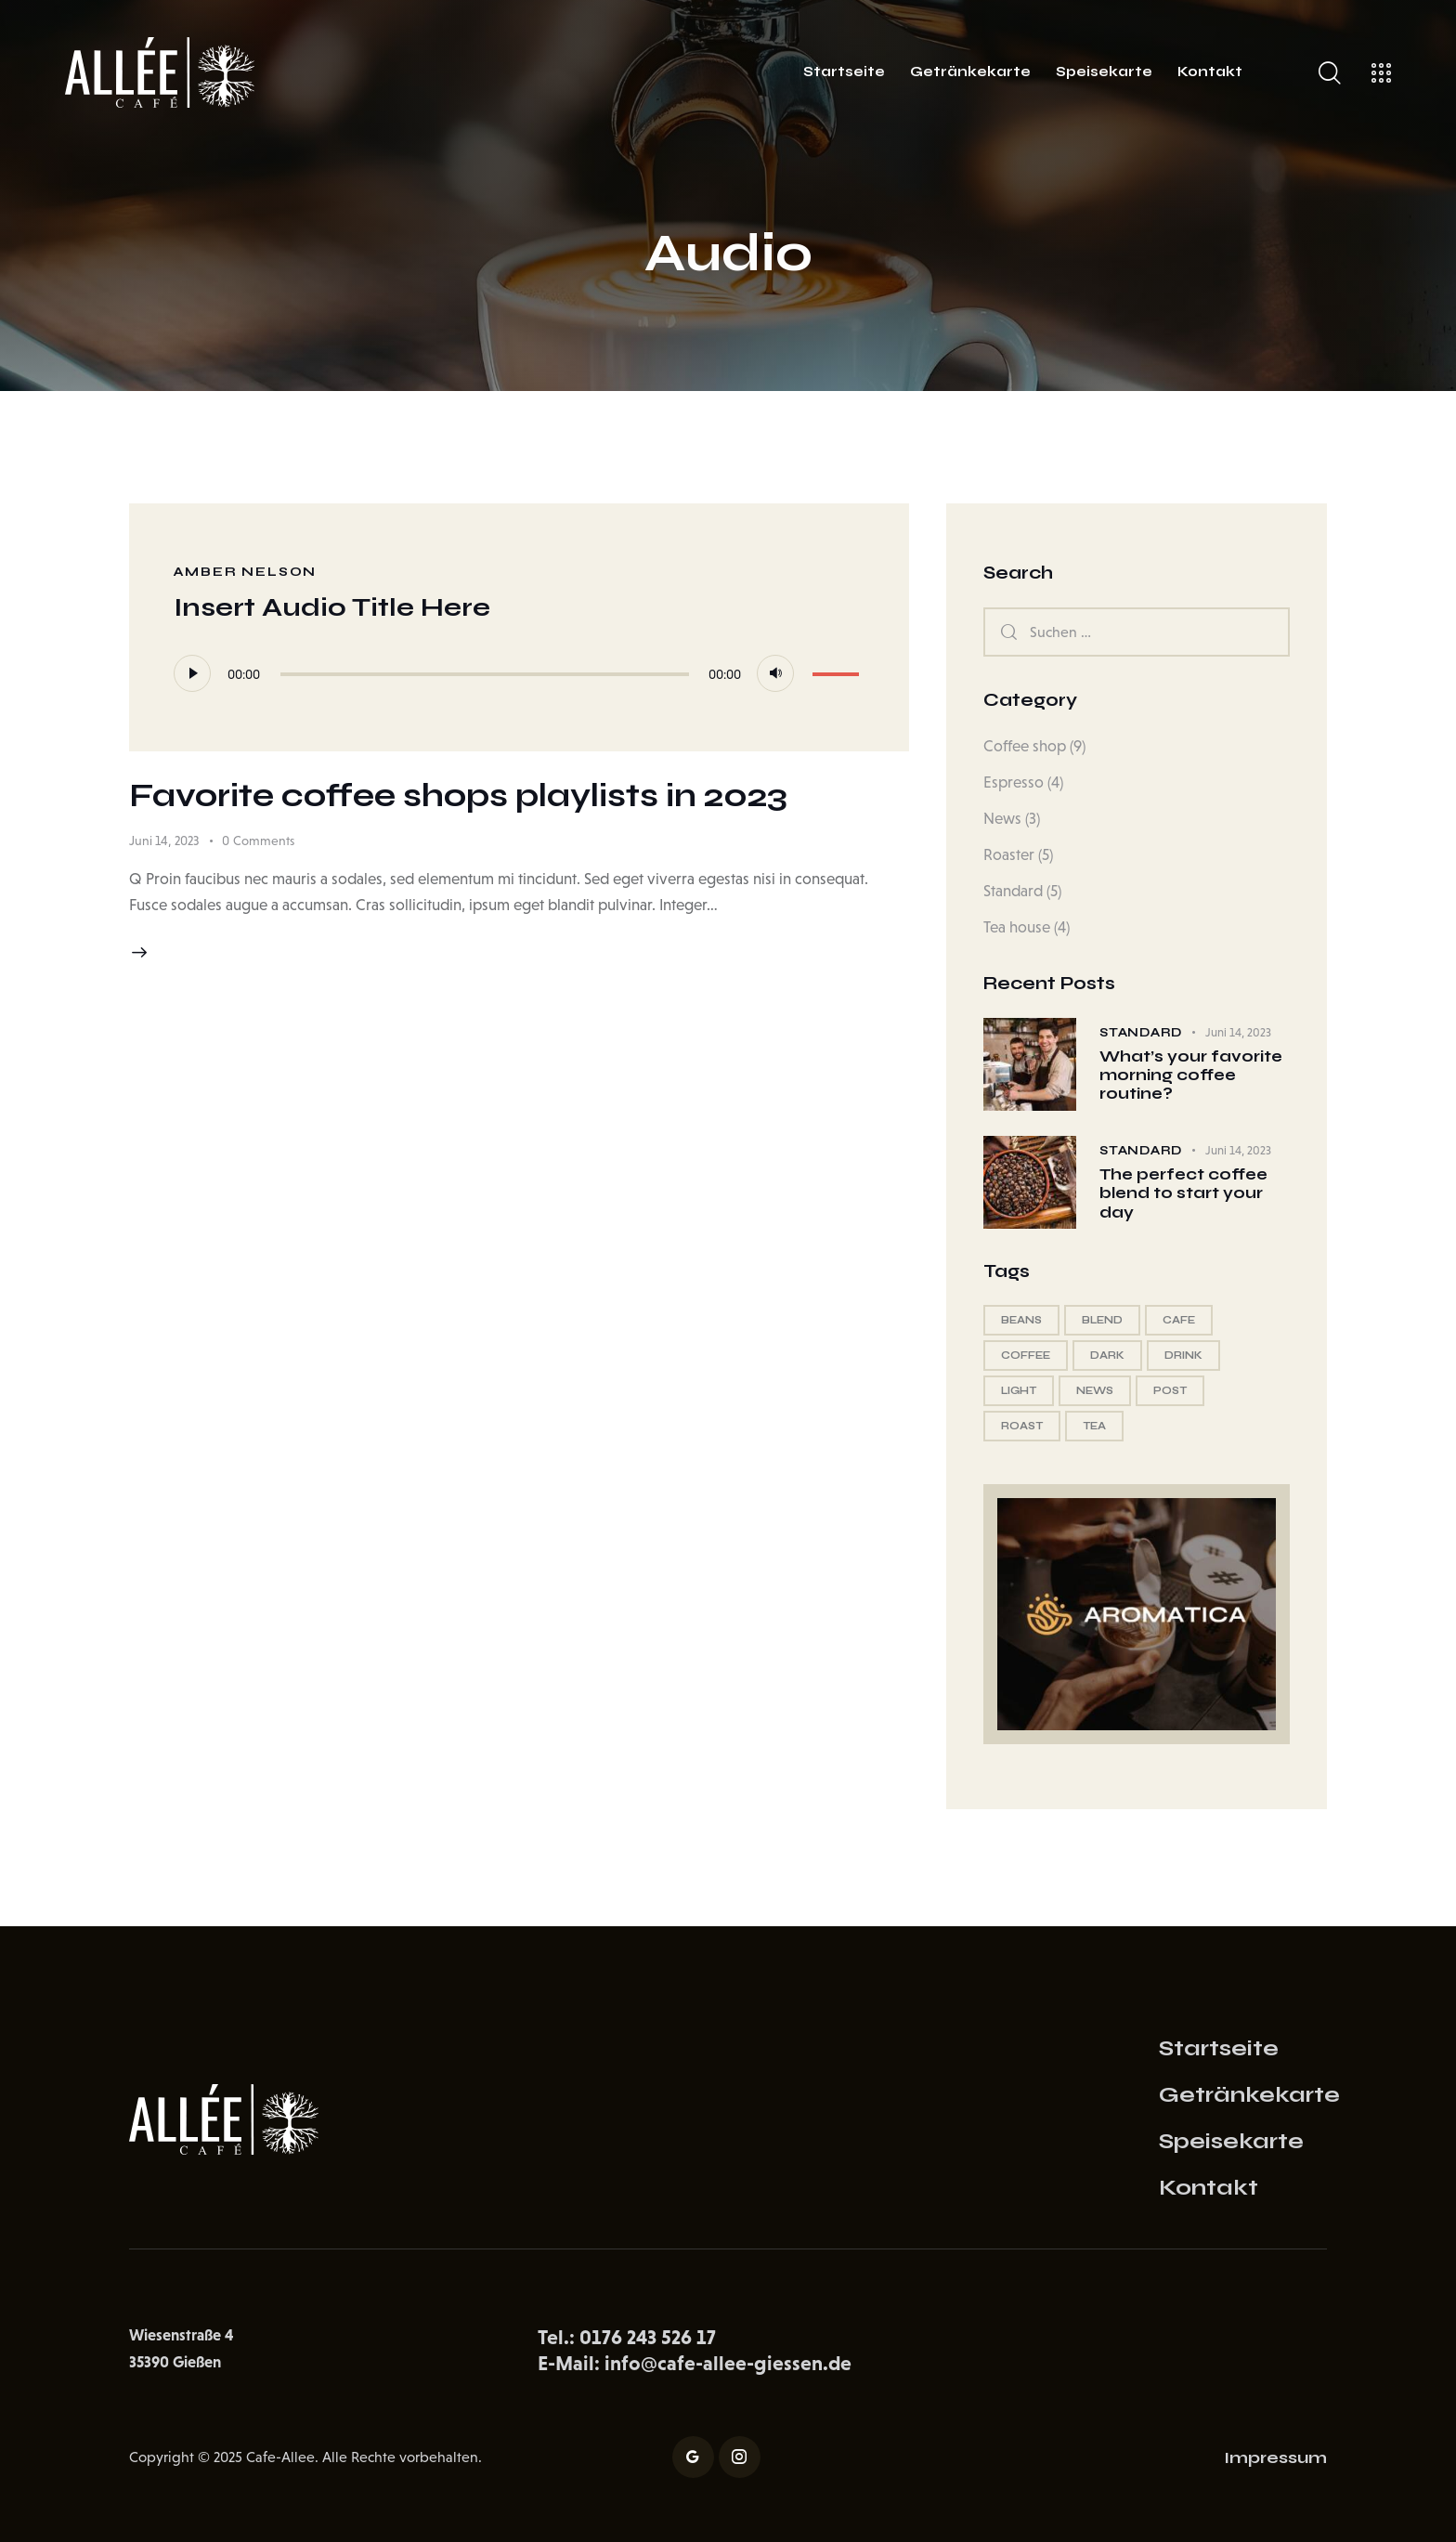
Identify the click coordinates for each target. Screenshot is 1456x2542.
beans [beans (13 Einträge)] (1021, 1320)
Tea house (1016, 927)
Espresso (1013, 782)
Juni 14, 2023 (164, 840)
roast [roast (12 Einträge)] (1022, 1426)
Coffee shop (1024, 746)
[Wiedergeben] (192, 673)
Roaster (1008, 855)
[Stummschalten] (775, 673)
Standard (1013, 891)
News (1002, 819)
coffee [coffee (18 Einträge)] (1025, 1355)
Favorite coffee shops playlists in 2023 (458, 795)
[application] (519, 673)
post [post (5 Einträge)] (1170, 1391)
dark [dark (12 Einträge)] (1107, 1355)
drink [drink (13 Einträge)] (1183, 1355)
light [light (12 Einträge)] (1018, 1391)
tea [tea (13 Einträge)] (1094, 1426)
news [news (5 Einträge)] (1094, 1391)
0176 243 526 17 (647, 2337)
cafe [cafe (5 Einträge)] (1179, 1320)
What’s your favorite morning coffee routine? (1190, 1076)
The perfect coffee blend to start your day (1183, 1194)
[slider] (484, 674)
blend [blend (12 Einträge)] (1102, 1320)
